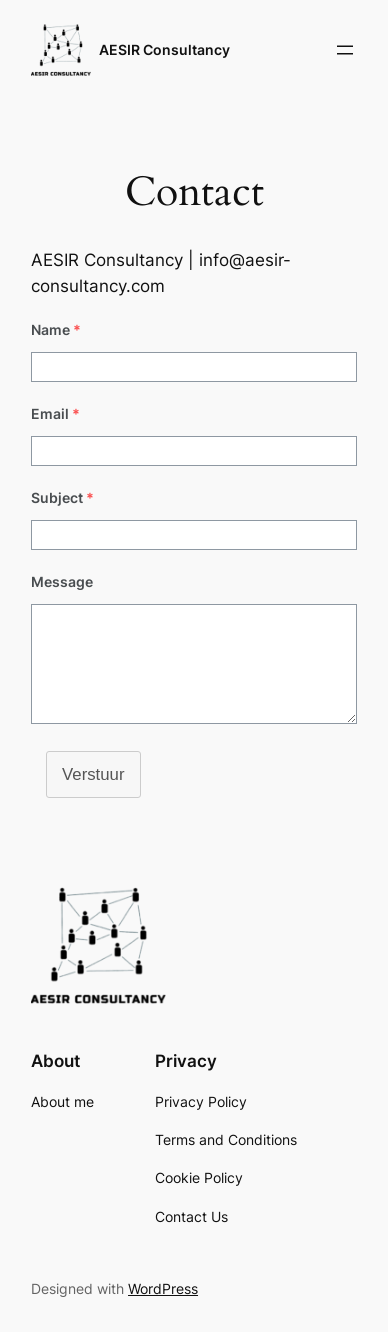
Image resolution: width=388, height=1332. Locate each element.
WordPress (163, 1288)
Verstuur (93, 774)
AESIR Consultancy (164, 49)
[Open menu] (345, 50)
